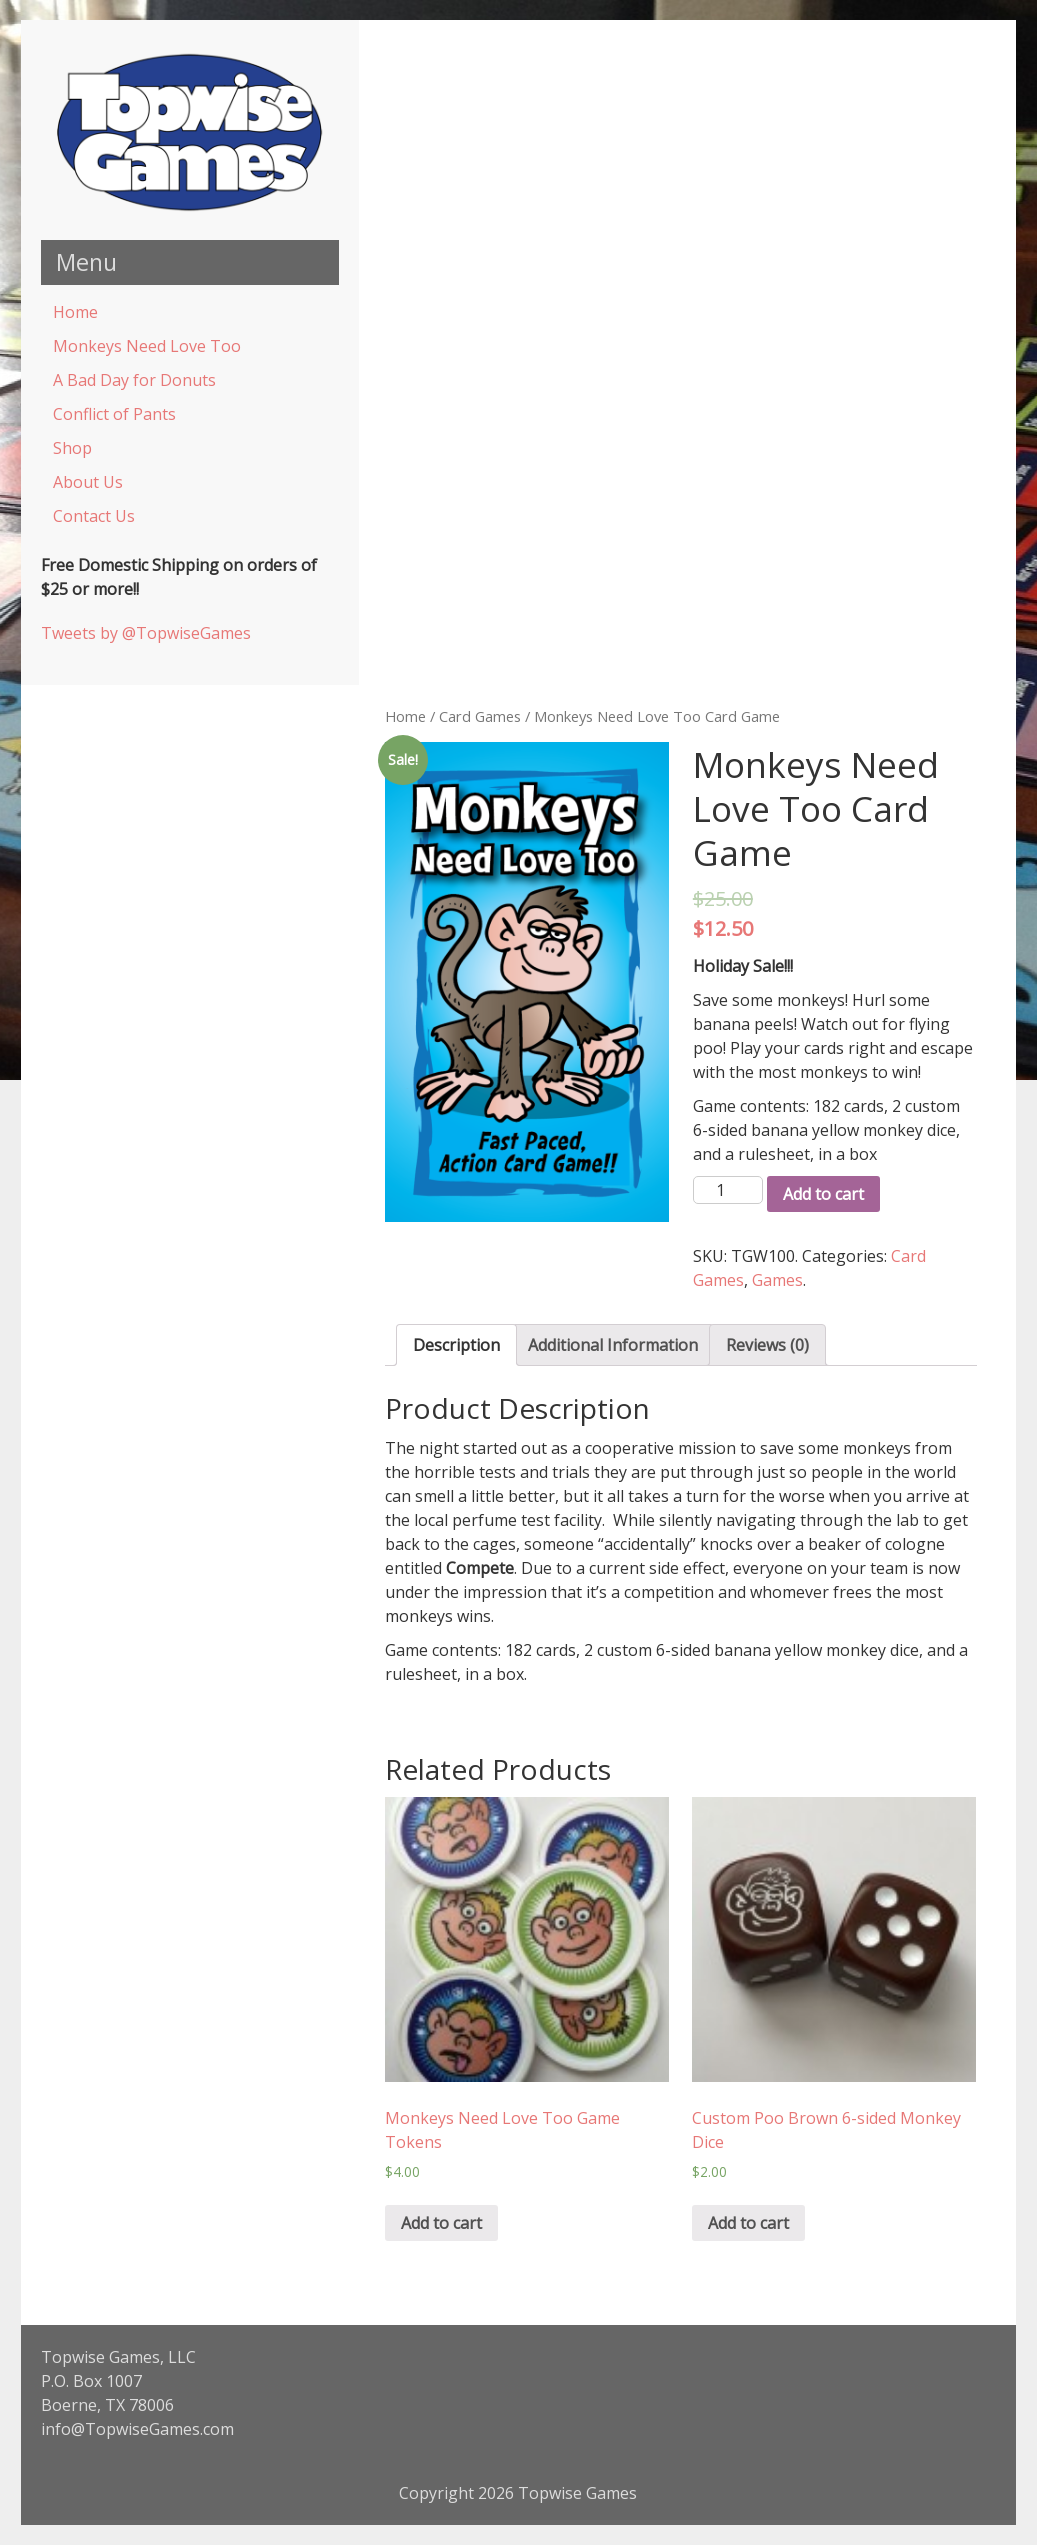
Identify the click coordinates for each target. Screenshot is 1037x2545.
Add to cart (823, 1194)
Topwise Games (577, 2493)
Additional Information (613, 1345)
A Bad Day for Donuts (134, 380)
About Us (88, 482)
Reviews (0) (767, 1345)
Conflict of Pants (114, 414)
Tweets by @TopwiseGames (146, 633)
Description (456, 1345)
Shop (72, 448)
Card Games (480, 716)
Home (75, 312)
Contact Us (94, 516)
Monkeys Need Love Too (147, 346)
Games (777, 1280)
